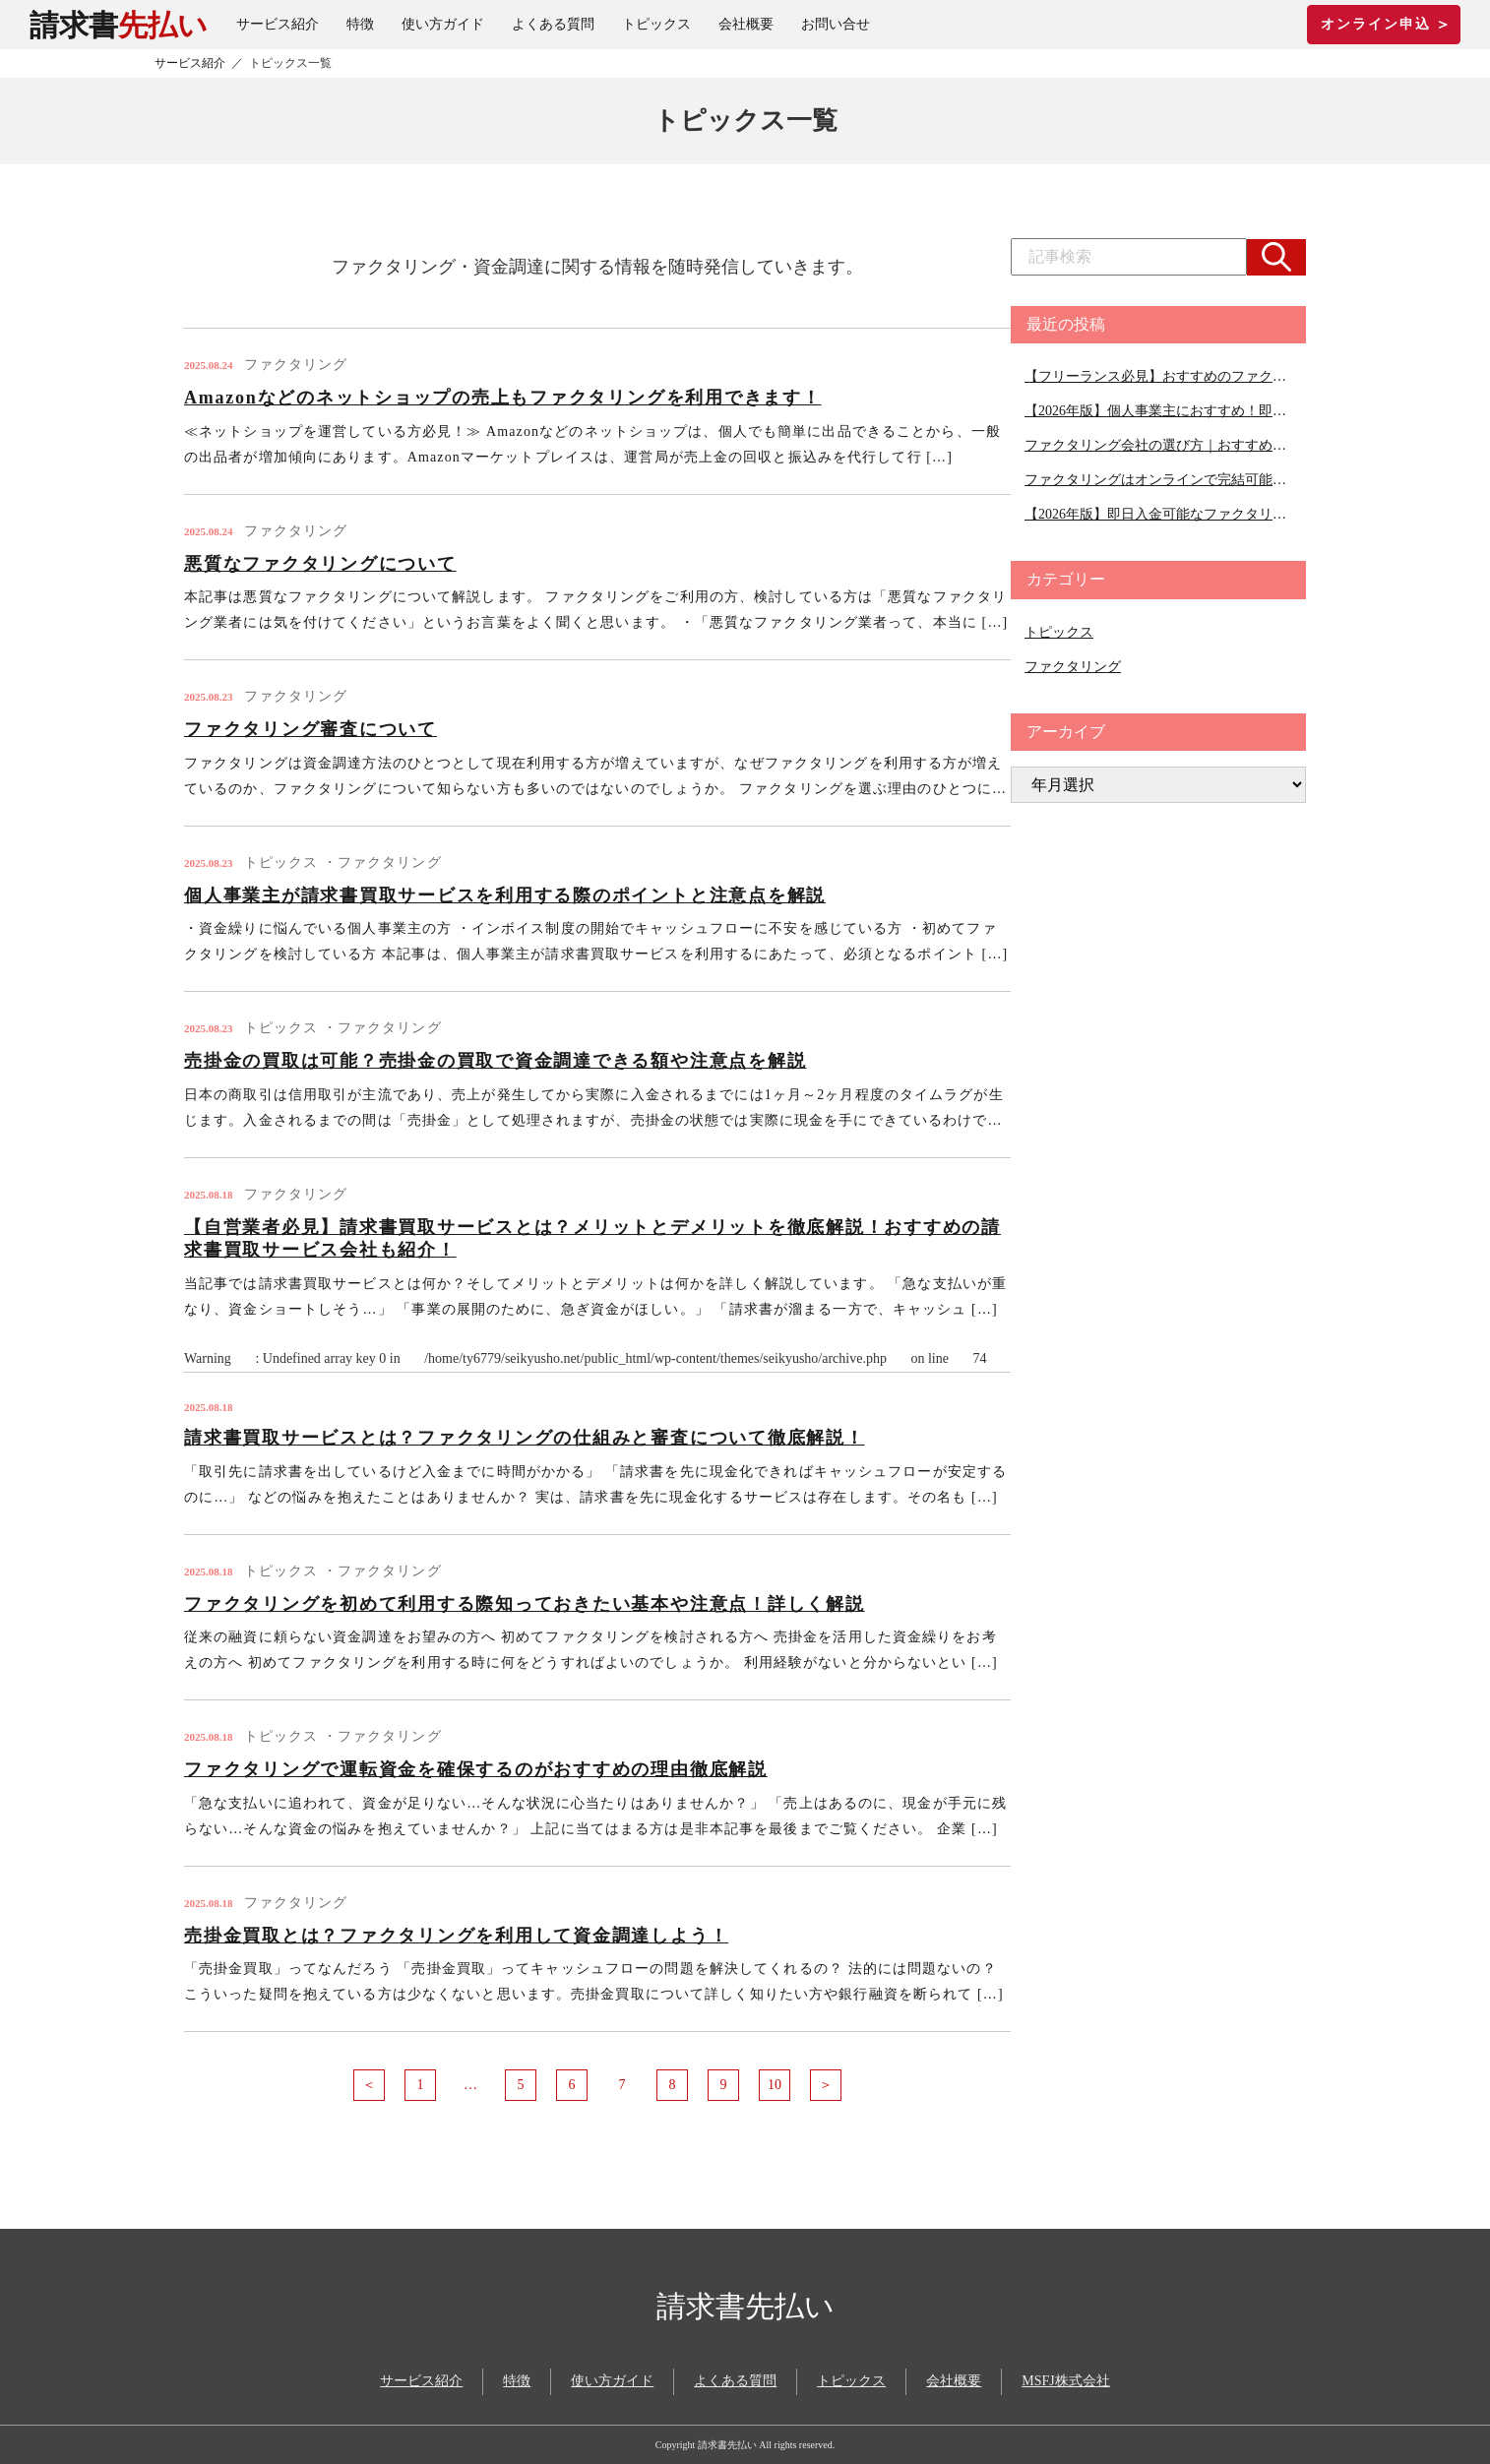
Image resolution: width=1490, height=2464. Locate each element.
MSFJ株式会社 (1065, 2380)
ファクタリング (1072, 666)
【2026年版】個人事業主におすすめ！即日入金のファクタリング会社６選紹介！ (1158, 410)
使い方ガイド (443, 24)
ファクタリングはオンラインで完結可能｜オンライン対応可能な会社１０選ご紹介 (1158, 479)
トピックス (656, 24)
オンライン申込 (1384, 24)
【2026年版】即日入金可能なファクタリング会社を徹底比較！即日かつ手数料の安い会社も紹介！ (1158, 514)
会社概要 (746, 24)
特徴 (360, 24)
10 (774, 2084)
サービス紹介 (277, 24)
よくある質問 (553, 24)
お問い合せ (835, 24)
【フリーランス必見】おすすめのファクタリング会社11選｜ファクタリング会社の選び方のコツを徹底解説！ (1158, 376)
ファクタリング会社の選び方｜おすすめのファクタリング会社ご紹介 (1158, 445)
